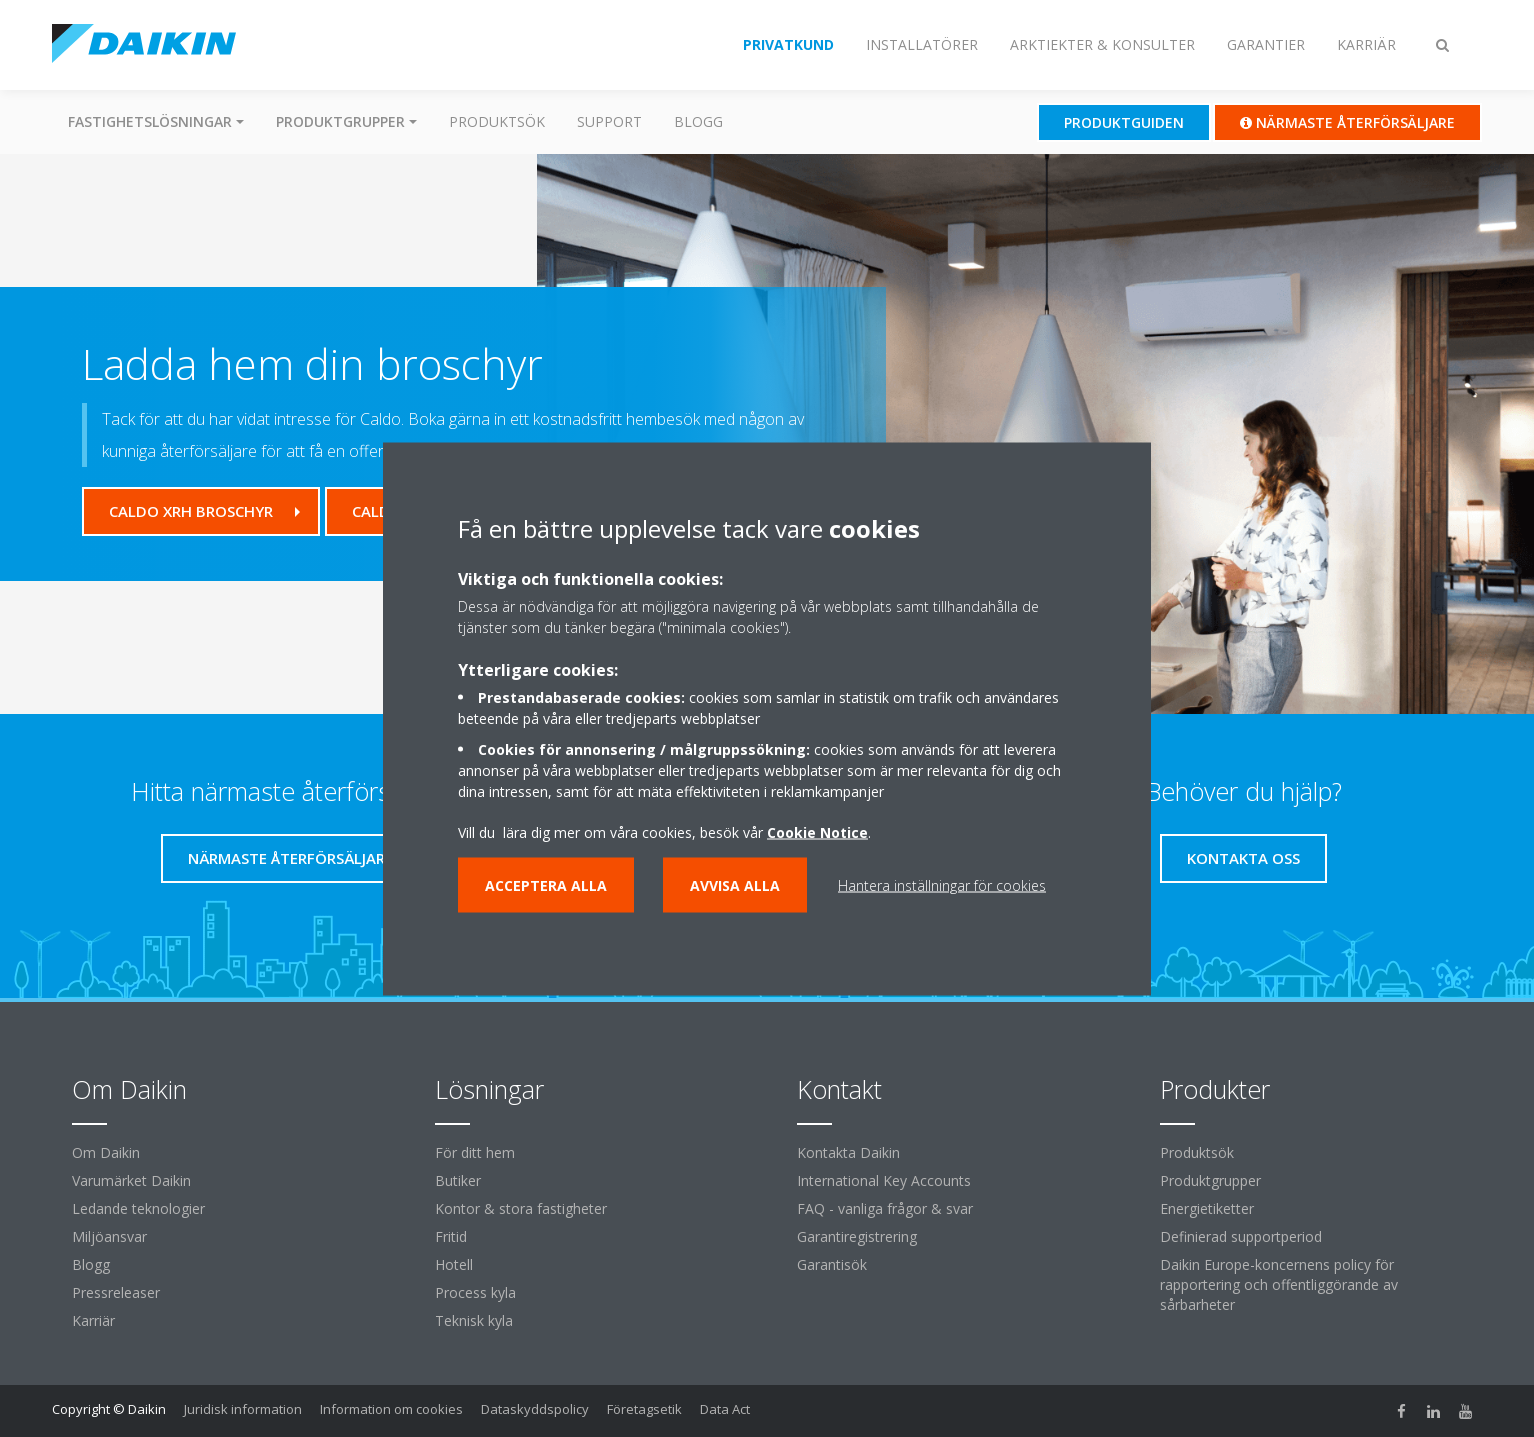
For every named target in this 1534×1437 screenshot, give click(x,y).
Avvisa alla (735, 884)
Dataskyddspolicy (535, 1409)
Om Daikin (106, 1152)
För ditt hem (475, 1152)
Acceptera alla (546, 884)
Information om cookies (391, 1409)
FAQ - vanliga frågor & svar (885, 1208)
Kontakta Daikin (848, 1152)
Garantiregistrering (857, 1236)
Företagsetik (644, 1409)
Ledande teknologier (138, 1208)
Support (609, 121)
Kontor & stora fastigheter (521, 1208)
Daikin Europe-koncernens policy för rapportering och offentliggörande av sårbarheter (1279, 1284)
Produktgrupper (1210, 1180)
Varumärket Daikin (131, 1180)
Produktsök (497, 121)
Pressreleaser (116, 1292)
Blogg (698, 121)
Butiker (458, 1180)
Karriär (93, 1320)
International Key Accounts (884, 1180)
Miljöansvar (109, 1236)
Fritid (451, 1236)
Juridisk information (243, 1409)
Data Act (725, 1409)
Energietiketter (1207, 1208)
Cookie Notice (817, 831)
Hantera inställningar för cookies (942, 884)
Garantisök (832, 1264)
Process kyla (475, 1292)
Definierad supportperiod (1241, 1236)
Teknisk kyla (474, 1320)
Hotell (454, 1264)
